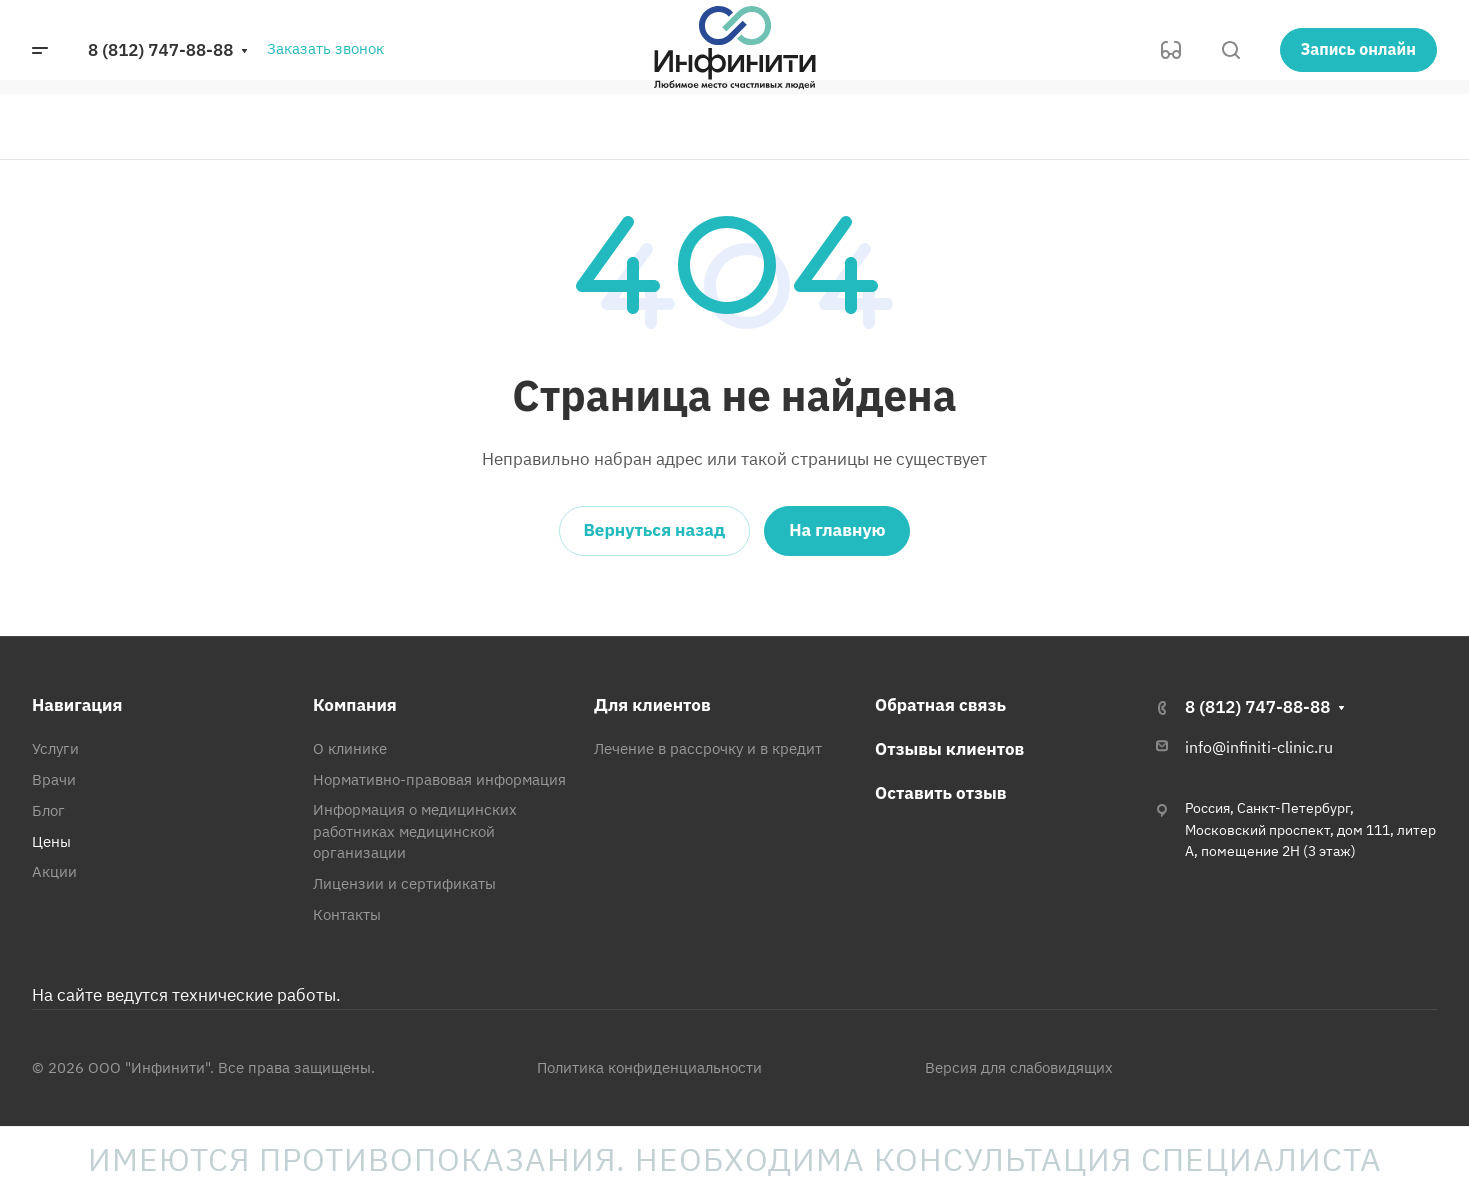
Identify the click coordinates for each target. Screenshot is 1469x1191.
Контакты (347, 914)
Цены (51, 841)
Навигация (77, 705)
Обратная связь (940, 705)
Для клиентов (652, 705)
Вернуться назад (655, 530)
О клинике (350, 748)
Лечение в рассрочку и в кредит (708, 748)
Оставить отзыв (941, 793)
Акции (54, 871)
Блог (48, 810)
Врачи (54, 779)
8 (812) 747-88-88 (160, 50)
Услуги (55, 748)
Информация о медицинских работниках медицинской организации (415, 831)
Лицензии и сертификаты (404, 883)
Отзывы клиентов (949, 749)
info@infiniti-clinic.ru (1259, 747)
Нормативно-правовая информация (439, 779)
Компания (355, 705)
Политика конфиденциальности (649, 1067)
